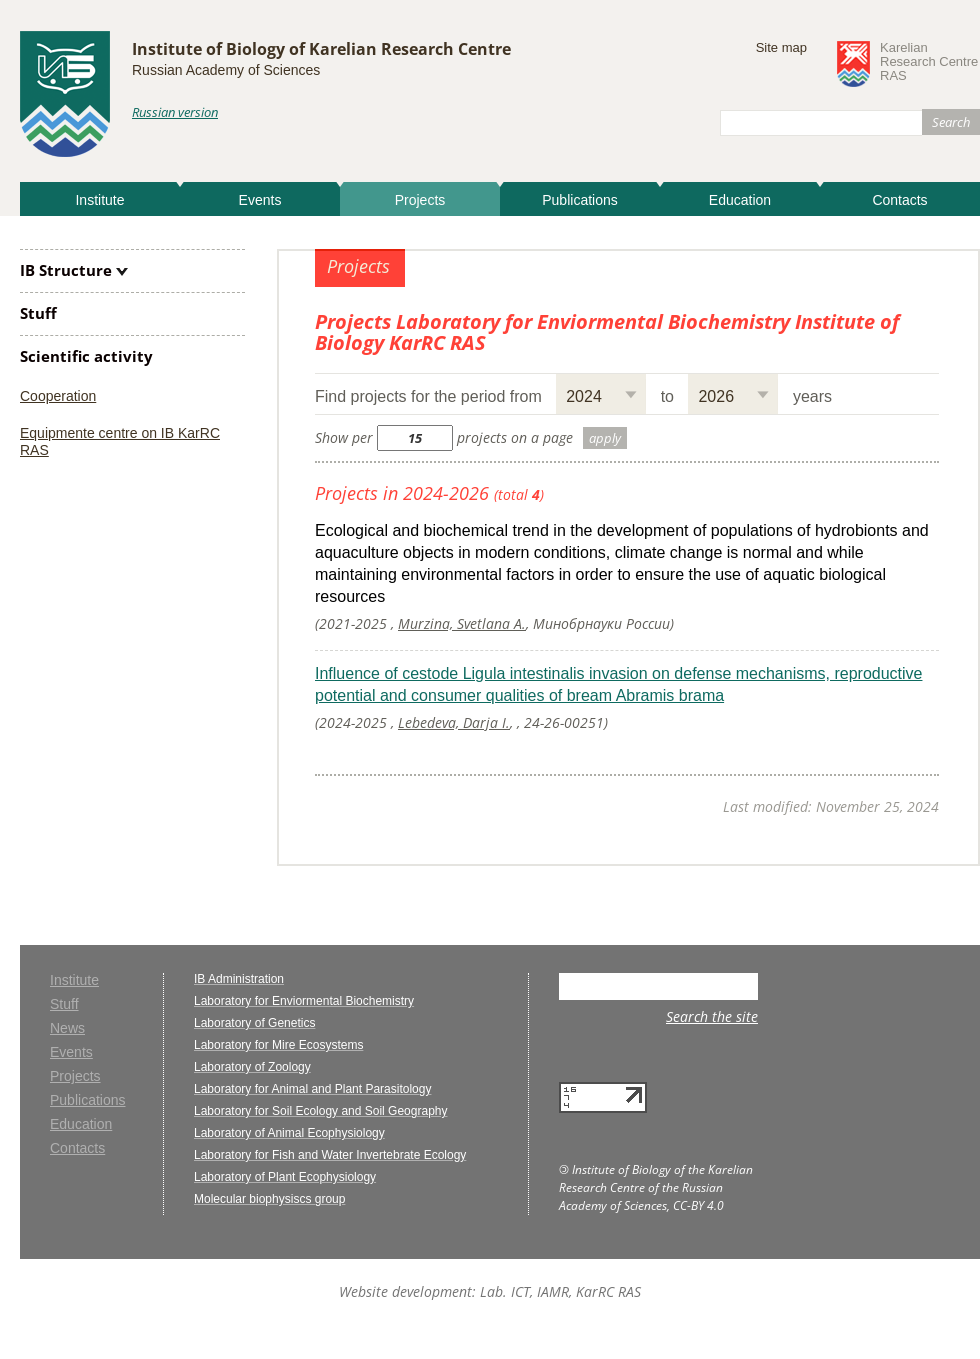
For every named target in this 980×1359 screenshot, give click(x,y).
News (67, 1028)
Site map (781, 47)
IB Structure (66, 270)
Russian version (175, 112)
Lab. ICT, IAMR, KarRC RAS (560, 1291)
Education (740, 200)
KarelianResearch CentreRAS (929, 62)
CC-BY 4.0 (698, 1205)
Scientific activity (86, 356)
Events (260, 200)
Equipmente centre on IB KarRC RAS (120, 441)
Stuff (38, 313)
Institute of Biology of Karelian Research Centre (321, 49)
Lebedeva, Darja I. (454, 722)
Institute (99, 200)
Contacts (899, 200)
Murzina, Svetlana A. (462, 623)
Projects (420, 200)
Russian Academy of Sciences (226, 70)
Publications (580, 200)
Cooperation (58, 396)
